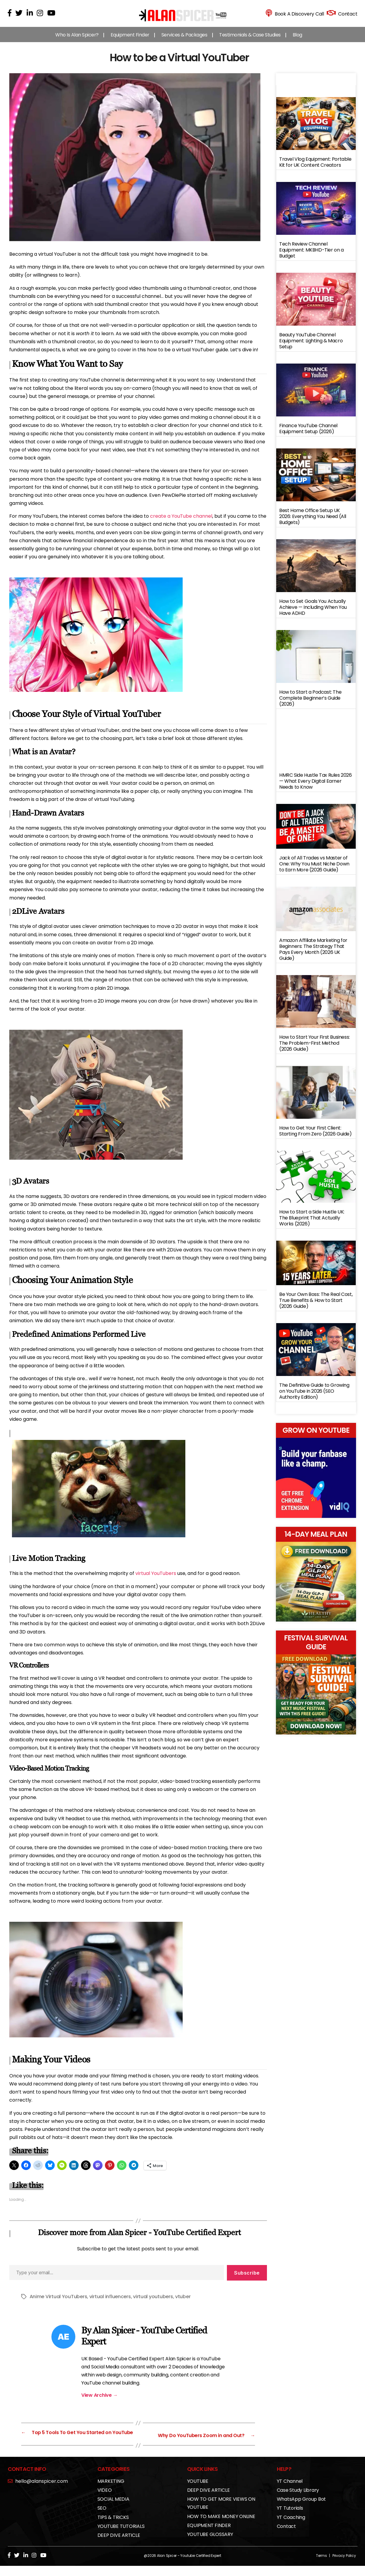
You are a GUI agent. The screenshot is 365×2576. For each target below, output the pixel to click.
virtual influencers (110, 2302)
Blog (297, 40)
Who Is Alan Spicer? (77, 40)
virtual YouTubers (155, 1579)
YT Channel (290, 2491)
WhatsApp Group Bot (301, 2509)
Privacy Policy (344, 2565)
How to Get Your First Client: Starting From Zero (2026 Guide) (315, 1136)
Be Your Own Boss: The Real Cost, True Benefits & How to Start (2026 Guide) (315, 1306)
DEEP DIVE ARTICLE (118, 2545)
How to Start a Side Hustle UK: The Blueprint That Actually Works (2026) (311, 1223)
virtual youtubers (153, 2302)
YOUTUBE (197, 2491)
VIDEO (104, 2500)
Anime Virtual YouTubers (58, 2302)
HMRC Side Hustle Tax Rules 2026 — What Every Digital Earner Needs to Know (315, 787)
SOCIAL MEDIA (113, 2509)
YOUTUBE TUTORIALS (121, 2536)
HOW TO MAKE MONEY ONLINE (221, 2526)
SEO (101, 2518)
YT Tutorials (290, 2518)
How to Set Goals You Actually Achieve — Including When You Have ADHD (313, 613)
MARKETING (110, 2491)
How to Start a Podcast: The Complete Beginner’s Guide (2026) (310, 704)
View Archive (99, 2401)
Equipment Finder (130, 40)
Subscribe (247, 2279)
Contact (286, 2536)
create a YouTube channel (181, 522)
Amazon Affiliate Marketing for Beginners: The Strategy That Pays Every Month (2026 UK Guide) (313, 955)
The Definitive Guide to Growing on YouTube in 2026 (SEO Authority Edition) (314, 1397)
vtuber (182, 2302)
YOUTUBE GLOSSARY (210, 2544)
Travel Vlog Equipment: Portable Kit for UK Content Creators (315, 168)
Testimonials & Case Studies (250, 40)
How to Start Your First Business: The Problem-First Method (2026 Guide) (314, 1049)
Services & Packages (184, 40)
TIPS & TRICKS (113, 2527)
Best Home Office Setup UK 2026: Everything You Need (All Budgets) (312, 522)
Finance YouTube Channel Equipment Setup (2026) (308, 434)
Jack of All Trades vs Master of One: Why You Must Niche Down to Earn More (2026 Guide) (314, 869)
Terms (321, 2565)
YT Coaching (291, 2527)
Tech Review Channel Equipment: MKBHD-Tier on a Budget (311, 255)
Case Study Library (298, 2500)
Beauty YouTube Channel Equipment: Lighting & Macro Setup (311, 346)
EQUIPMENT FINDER (209, 2535)
